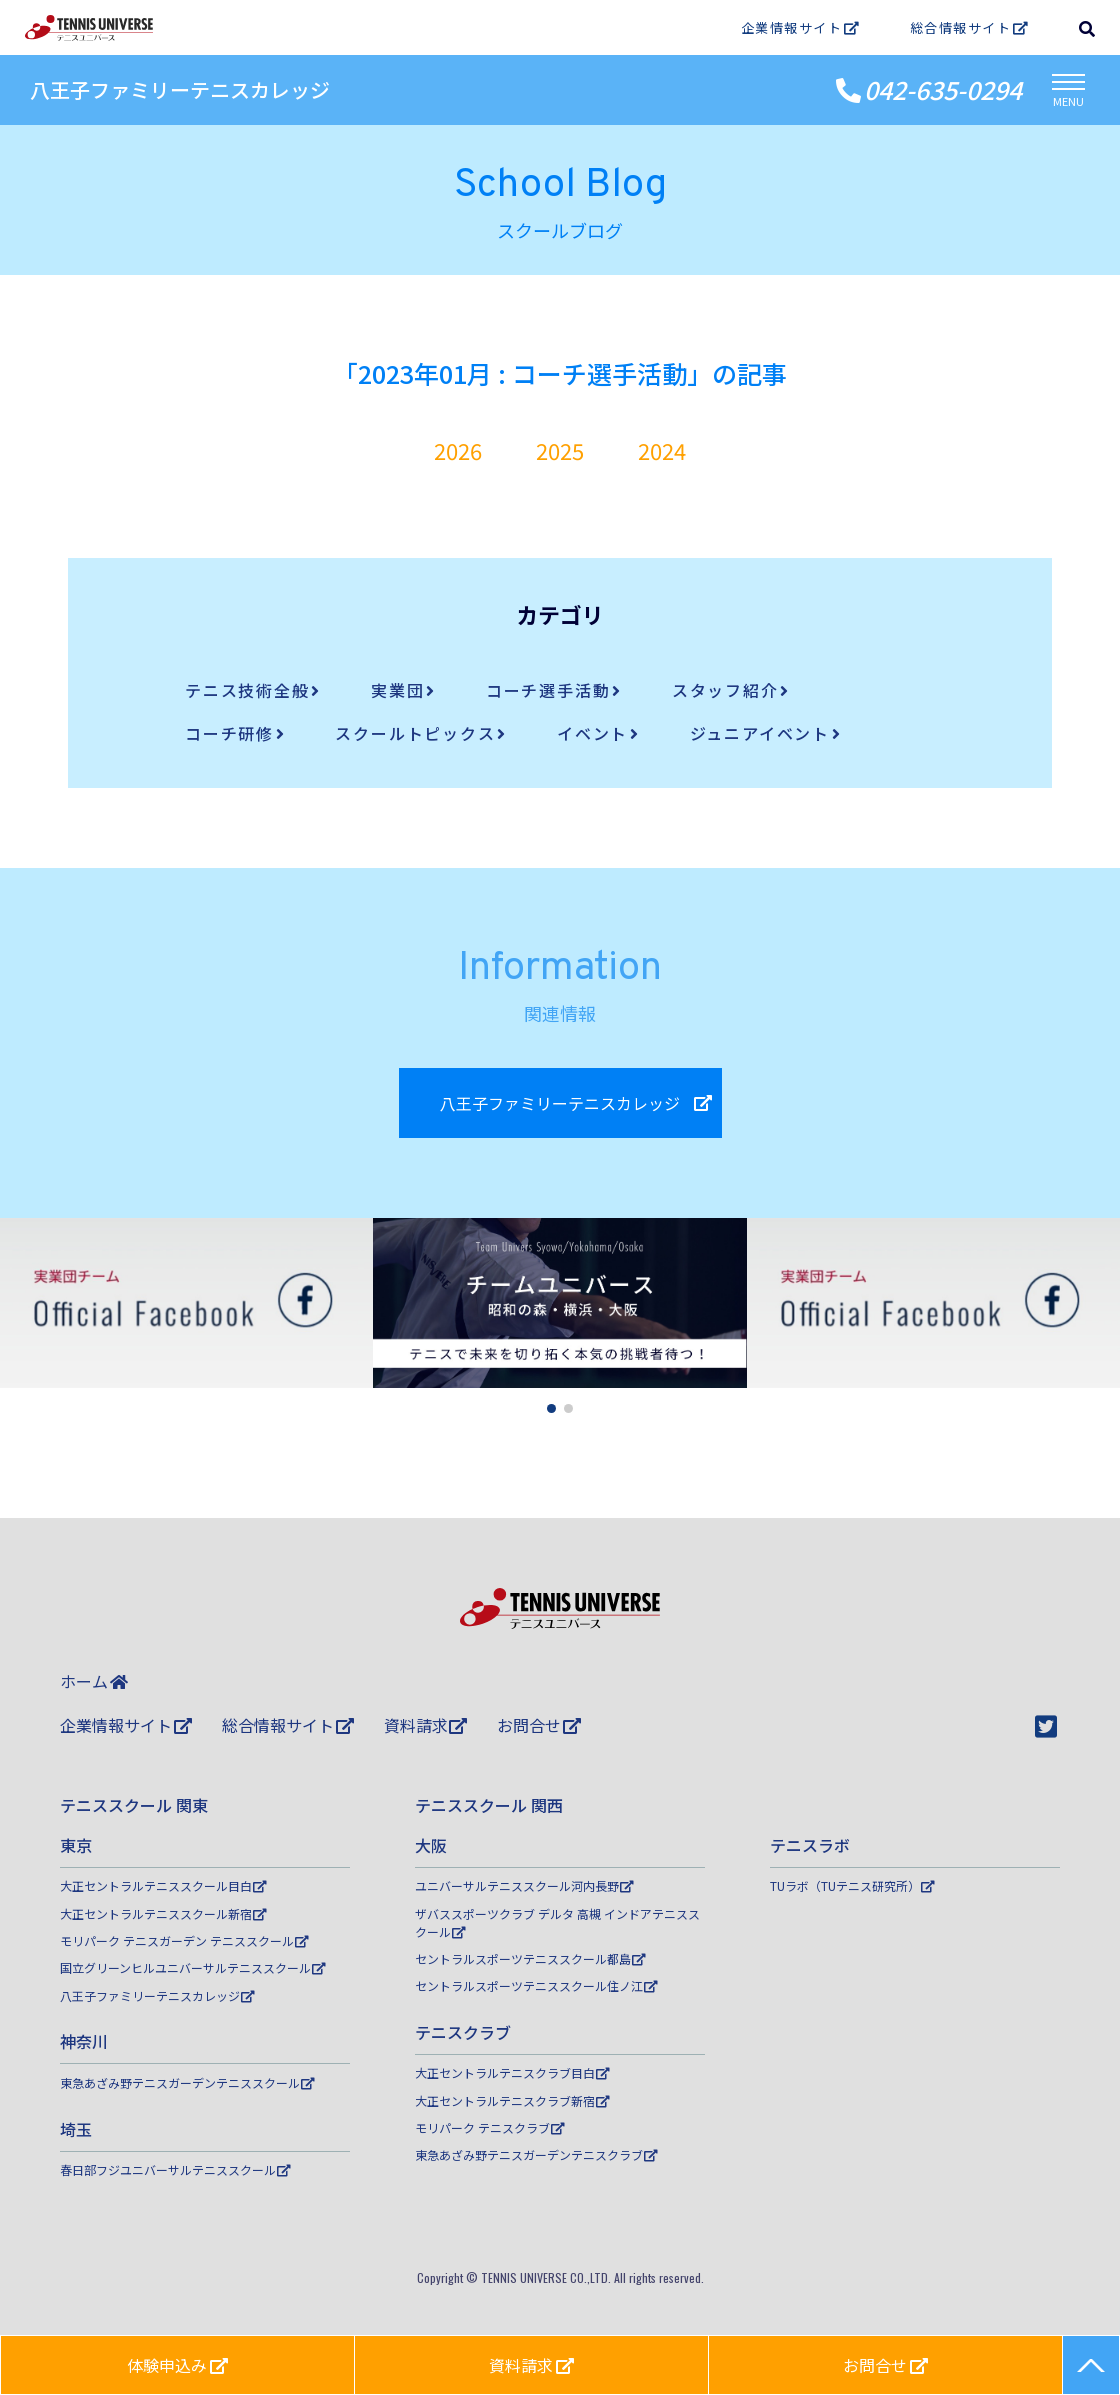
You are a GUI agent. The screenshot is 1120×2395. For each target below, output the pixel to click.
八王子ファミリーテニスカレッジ (180, 89)
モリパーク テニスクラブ (490, 2127)
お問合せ (539, 1725)
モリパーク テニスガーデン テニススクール (184, 1940)
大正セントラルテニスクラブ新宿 (512, 2100)
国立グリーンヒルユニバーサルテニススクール (193, 1967)
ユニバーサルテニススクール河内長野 (524, 1885)
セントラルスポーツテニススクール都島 (530, 1958)
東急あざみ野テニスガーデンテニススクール (187, 2082)
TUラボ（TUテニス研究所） (852, 1885)
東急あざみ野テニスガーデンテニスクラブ (536, 2154)
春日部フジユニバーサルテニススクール (175, 2169)
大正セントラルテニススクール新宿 (163, 1913)
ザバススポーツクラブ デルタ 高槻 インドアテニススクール (557, 1922)
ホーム (94, 1681)
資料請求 (426, 1725)
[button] (551, 1408)
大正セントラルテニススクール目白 (163, 1885)
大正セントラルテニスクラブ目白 (512, 2072)
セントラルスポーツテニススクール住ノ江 (536, 1985)
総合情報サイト (969, 27)
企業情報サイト (800, 27)
